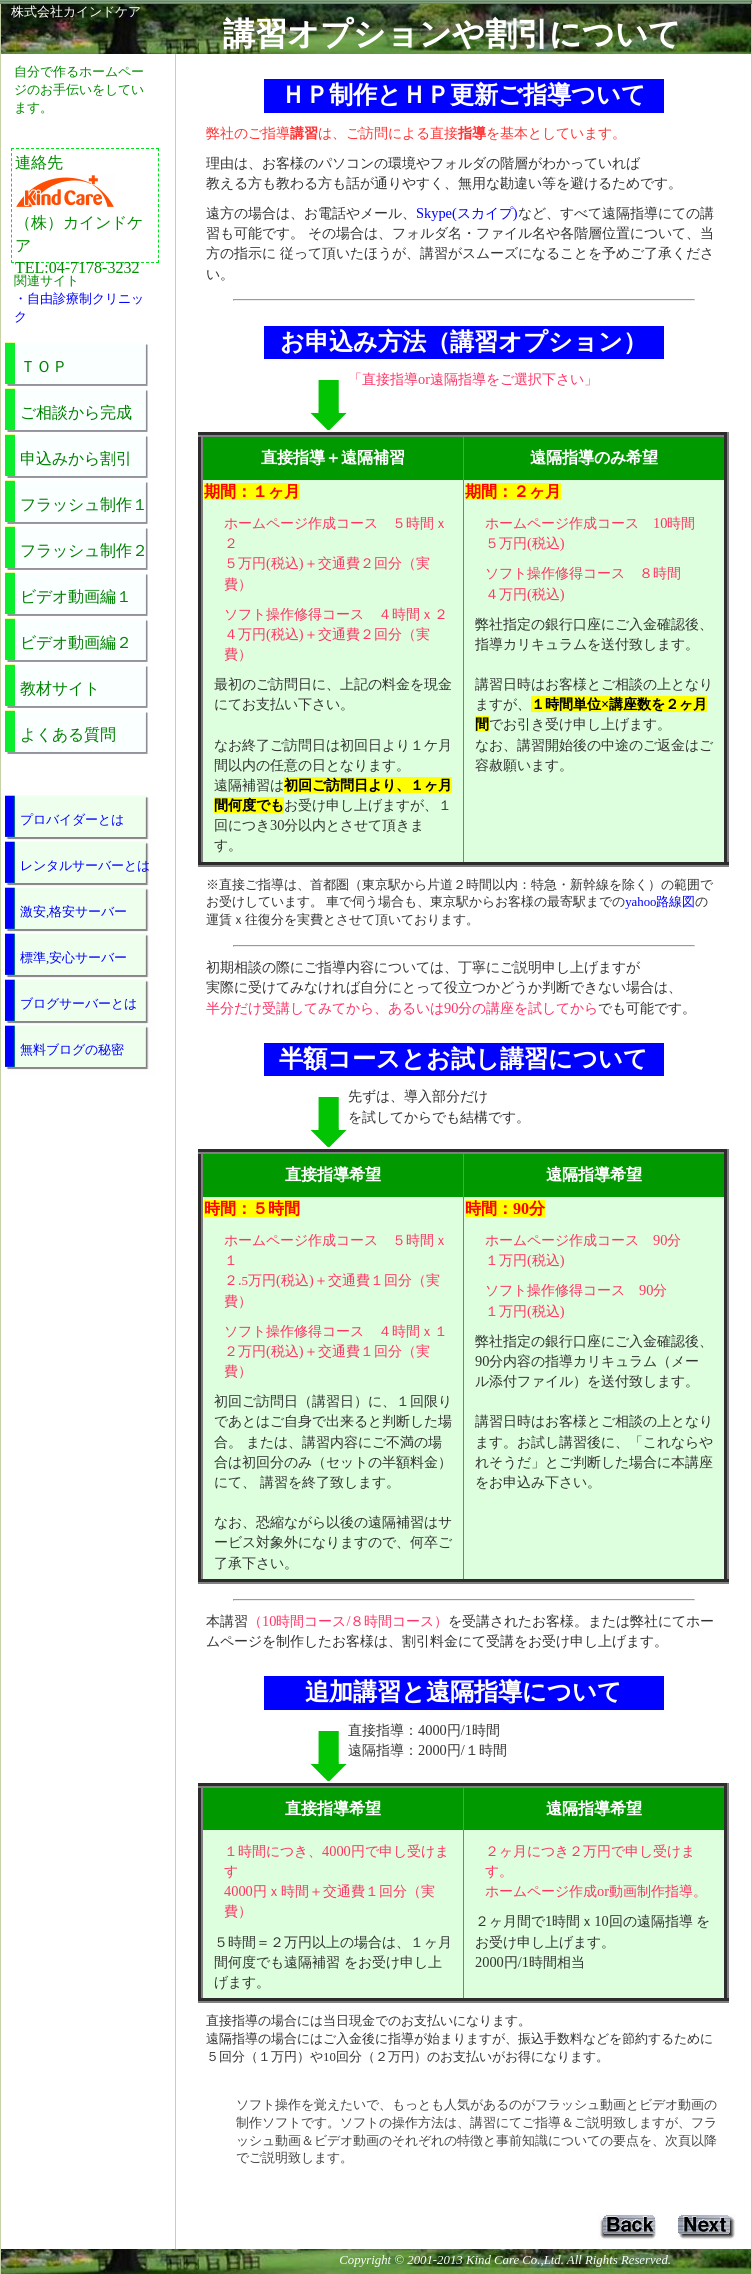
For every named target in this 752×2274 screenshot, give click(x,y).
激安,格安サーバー (73, 912)
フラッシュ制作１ (84, 504)
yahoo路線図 (660, 902)
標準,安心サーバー (73, 958)
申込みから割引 (76, 458)
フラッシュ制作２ (84, 550)
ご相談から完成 (76, 412)
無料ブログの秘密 (72, 1050)
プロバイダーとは (72, 820)
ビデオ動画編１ (76, 596)
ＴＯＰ (44, 366)
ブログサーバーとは (78, 1004)
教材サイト (60, 688)
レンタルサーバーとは (85, 866)
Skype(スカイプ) (467, 213)
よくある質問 (68, 734)
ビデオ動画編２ (76, 642)
